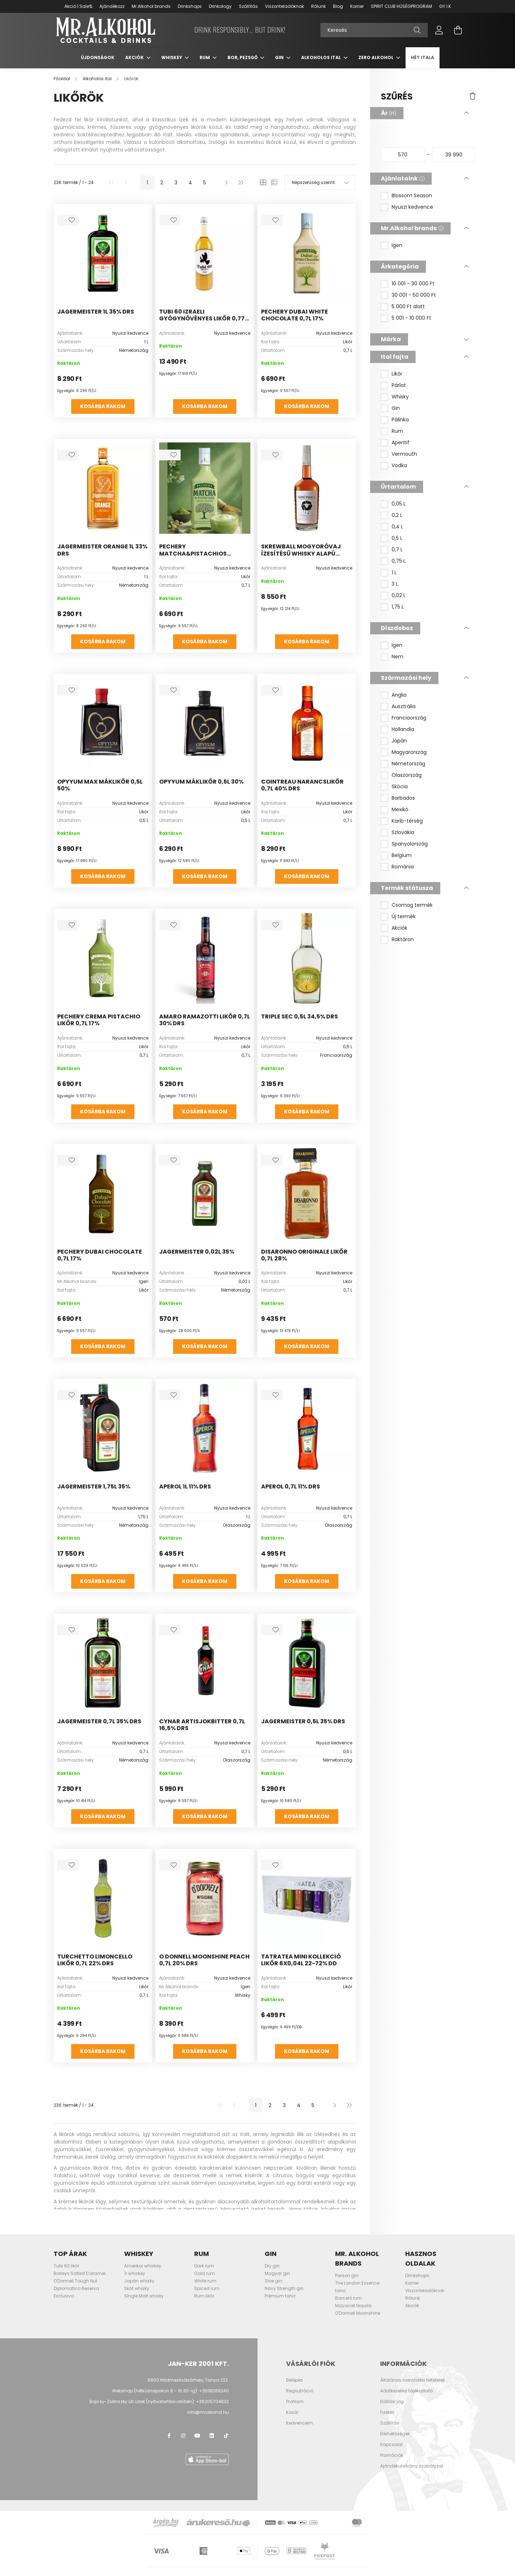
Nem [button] (397, 658)
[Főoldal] (62, 80)
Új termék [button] (404, 918)
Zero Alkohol (376, 59)
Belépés (294, 2381)
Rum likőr (204, 2298)
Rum (205, 59)
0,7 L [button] (397, 551)
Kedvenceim (299, 2424)
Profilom (295, 2403)
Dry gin (272, 2268)
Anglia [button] (399, 696)
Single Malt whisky (144, 2298)
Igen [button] (397, 247)
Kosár (292, 2413)
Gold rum (204, 2275)
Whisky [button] (400, 398)
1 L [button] (394, 574)
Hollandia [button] (403, 731)
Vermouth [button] (404, 455)
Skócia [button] (400, 788)
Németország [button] (408, 765)
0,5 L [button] (397, 540)
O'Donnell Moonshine (357, 2315)
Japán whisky (139, 2283)
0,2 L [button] (397, 517)
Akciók (135, 59)
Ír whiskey (134, 2275)
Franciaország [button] (409, 719)
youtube (197, 2437)
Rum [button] (397, 433)
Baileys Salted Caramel (80, 2275)
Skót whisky (136, 2290)
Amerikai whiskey (142, 2268)
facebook (169, 2437)
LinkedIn (212, 2437)
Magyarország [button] (409, 754)
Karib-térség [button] (407, 822)
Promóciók (391, 2456)
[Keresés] (374, 31)
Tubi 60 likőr (66, 2268)
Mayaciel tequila (353, 2307)
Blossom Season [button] (412, 197)
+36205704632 (212, 2403)
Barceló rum (348, 2300)
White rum (205, 2283)
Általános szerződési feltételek (412, 2381)
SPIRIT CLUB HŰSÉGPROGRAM (401, 6)
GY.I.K (445, 6)
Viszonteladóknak (284, 6)
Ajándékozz (111, 6)
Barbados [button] (403, 799)
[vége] (454, 156)
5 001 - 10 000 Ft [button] (411, 319)
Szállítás (248, 6)
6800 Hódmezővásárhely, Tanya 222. (188, 2381)
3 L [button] (395, 585)
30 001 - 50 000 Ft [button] (414, 297)
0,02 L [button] (399, 597)
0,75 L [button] (399, 563)
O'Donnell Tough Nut (75, 2283)
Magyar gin (277, 2275)
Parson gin (346, 2277)
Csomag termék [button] (412, 907)
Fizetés (387, 2413)
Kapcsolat (391, 2446)
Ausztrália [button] (404, 708)
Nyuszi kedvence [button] (412, 208)
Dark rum (204, 2268)
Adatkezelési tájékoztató (406, 2392)
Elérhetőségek (395, 2435)
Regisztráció (299, 2392)
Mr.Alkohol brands (151, 6)
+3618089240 (214, 2392)
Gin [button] (396, 410)
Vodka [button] (399, 467)
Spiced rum (207, 2290)
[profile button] (439, 31)
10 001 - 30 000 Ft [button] (413, 285)
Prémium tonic (280, 2298)
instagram (183, 2437)
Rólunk (318, 6)
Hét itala (422, 59)
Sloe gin (273, 2283)
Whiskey (172, 59)
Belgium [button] (402, 857)
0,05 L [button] (399, 505)
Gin (280, 59)
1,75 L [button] (398, 608)
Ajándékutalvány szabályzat (411, 2467)
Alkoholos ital (321, 59)
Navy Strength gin (284, 2290)
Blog (338, 6)
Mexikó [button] (400, 811)
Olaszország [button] (407, 777)
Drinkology (220, 6)
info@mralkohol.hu (208, 2414)
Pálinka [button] (400, 421)
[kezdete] (403, 156)
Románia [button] (403, 868)
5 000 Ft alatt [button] (408, 308)
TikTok (226, 2437)
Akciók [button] (399, 929)
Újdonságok (97, 59)
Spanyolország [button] (410, 845)
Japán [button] (399, 742)
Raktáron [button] (403, 941)
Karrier (357, 6)
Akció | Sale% (78, 6)
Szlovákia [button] (403, 834)
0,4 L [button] (397, 528)
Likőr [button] (397, 375)
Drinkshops (190, 6)
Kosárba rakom (103, 408)
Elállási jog (392, 2403)
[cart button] (458, 31)
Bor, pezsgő (243, 59)
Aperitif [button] (400, 444)
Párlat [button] (399, 387)
